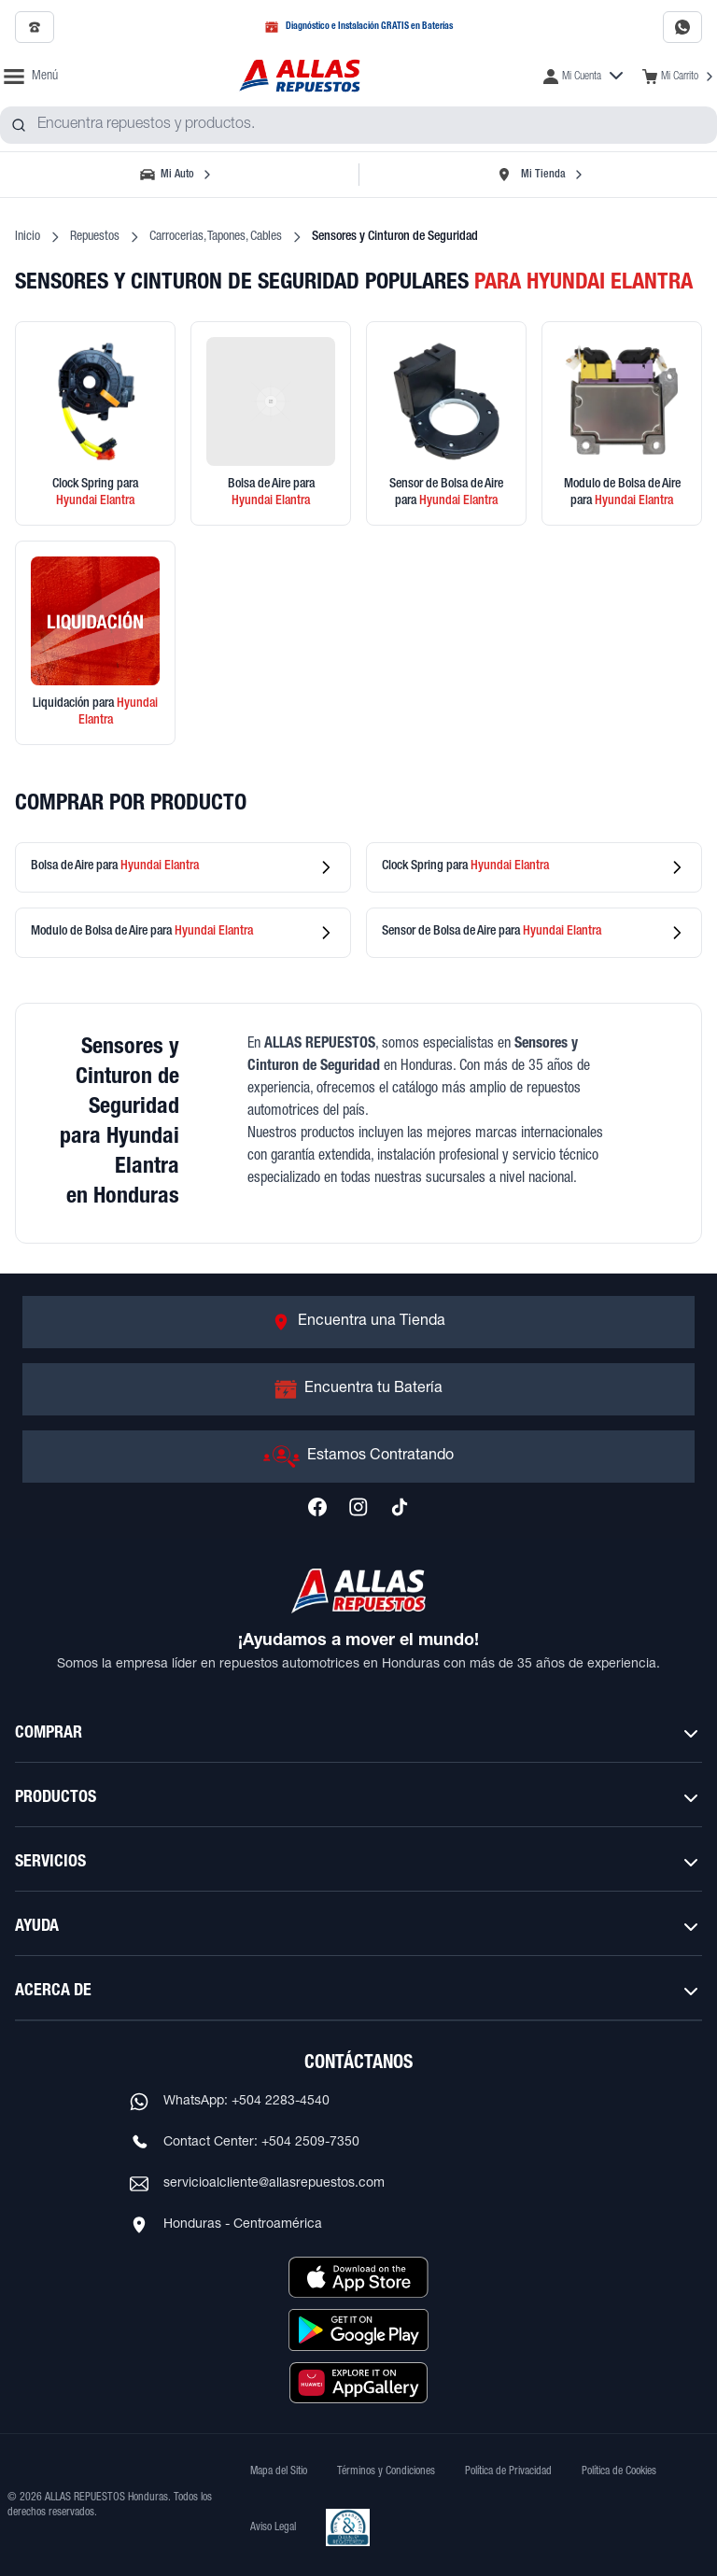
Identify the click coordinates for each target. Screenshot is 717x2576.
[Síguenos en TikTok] (399, 1507)
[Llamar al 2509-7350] (34, 27)
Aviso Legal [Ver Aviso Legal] (273, 2527)
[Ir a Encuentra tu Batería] (358, 1389)
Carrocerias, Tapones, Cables (215, 237)
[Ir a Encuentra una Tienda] (358, 1322)
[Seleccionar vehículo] (177, 175)
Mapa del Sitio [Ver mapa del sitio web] (278, 2471)
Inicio (27, 237)
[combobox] (358, 125)
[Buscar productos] (18, 125)
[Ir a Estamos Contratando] (358, 1456)
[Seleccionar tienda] (540, 175)
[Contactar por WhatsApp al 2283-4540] (682, 27)
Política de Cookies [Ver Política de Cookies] (619, 2471)
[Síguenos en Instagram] (358, 1507)
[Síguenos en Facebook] (317, 1507)
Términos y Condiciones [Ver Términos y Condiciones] (386, 2471)
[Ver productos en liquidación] (95, 643)
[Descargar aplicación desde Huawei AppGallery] (358, 2382)
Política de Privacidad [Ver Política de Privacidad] (508, 2471)
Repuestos (95, 237)
